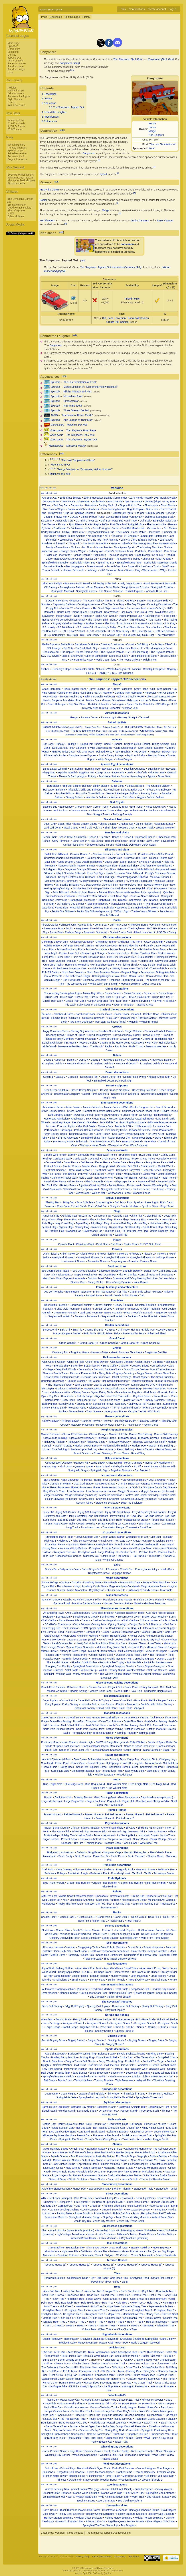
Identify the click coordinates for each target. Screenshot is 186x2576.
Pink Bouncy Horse (116, 1130)
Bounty (141, 600)
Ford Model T (60, 528)
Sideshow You (91, 1555)
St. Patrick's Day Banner (70, 903)
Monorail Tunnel (74, 1717)
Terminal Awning (81, 1732)
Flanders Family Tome (55, 1373)
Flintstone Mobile (156, 524)
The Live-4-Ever (144, 612)
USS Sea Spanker (165, 631)
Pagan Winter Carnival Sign (110, 888)
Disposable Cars (64, 520)
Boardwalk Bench (145, 837)
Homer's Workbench (53, 1639)
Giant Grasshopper (125, 747)
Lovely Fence (114, 1173)
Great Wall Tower (104, 1170)
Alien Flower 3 (88, 1253)
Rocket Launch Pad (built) (124, 1934)
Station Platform (156, 1729)
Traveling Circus (144, 1004)
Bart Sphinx (76, 768)
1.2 (58, 459)
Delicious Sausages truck (159, 516)
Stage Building (132, 1749)
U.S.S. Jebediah (96, 631)
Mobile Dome (57, 1954)
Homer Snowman (81, 1487)
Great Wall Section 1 (55, 1170)
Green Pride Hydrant (78, 1882)
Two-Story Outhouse (81, 1021)
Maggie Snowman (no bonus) (157, 1491)
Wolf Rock (154, 1411)
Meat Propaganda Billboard (132, 877)
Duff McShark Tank (63, 747)
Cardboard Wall (62, 1158)
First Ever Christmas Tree (121, 957)
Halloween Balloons (54, 789)
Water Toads (99, 1145)
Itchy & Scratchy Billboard (70, 873)
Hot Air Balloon (166, 692)
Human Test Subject (166, 1380)
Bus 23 (69, 512)
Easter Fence (102, 1162)
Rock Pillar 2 (117, 1920)
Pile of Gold (156, 1852)
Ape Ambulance (133, 501)
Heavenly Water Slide (108, 1424)
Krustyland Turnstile (65, 1552)
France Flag (121, 1219)
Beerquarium (63, 1616)
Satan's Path (52, 1400)
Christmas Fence (128, 1158)
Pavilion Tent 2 (147, 1552)
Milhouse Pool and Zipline (60, 1126)
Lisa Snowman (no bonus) (101, 1491)
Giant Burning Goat (105, 1797)
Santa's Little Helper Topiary (156, 1704)
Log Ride (137, 1515)
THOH (54, 415)
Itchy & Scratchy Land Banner (149, 1512)
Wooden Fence (141, 1192)
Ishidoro (168, 1291)
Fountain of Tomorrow (126, 1308)
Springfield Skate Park (93, 1137)
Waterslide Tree (149, 1842)
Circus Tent (81, 997)
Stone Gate (164, 776)
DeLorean (46, 520)
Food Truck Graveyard (70, 1631)
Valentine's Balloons (97, 797)
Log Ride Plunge (86, 1519)
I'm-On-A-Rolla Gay (86, 648)
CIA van (170, 512)
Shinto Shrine (129, 1295)
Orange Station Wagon (73, 551)
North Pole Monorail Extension (157, 1725)
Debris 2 (60, 1059)
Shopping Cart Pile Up (57, 1666)
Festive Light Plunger (94, 953)
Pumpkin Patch (166, 1392)
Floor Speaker (135, 1202)
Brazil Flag (85, 1215)
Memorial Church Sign (140, 880)
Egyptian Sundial (67, 772)
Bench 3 (116, 837)
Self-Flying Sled (71, 979)
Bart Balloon (54, 785)
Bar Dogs (48, 744)
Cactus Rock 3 (87, 1916)
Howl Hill (126, 1763)
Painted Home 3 (93, 1814)
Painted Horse (104, 751)
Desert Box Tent (89, 1076)
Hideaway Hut (169, 1438)
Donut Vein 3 (138, 1916)
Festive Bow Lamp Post (69, 949)
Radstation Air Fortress (93, 1839)
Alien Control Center (53, 1361)
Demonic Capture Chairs (108, 1369)
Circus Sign (66, 997)
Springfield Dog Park (151, 1767)
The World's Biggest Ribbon (115, 1673)
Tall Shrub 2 (140, 1555)
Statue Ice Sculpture (107, 1502)
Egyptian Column (112, 768)
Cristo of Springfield (112, 1827)
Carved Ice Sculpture (134, 1479)
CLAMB (74, 516)
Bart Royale (117, 802)
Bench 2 (105, 837)
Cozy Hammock (61, 840)
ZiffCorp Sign (121, 911)
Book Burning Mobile (113, 509)
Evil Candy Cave (150, 945)
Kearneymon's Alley (146, 1569)
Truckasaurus (167, 1903)
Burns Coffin (110, 1365)
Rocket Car (91, 558)
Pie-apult (169, 1000)
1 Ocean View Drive (57, 600)
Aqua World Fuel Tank (88, 1968)
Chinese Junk (68, 924)
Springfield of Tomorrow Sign (140, 1954)
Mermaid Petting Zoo (135, 1852)
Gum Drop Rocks (53, 964)
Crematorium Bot (119, 1896)
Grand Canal (117, 1338)
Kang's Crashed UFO (143, 1384)
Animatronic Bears (53, 1107)
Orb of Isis (141, 772)
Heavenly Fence (152, 1170)
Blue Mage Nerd (74, 1784)
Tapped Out (14, 57)
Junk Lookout (60, 810)
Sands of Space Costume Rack (62, 1746)
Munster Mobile (103, 547)
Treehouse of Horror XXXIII (77, 415)
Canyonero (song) (70, 63)
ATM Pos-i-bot (49, 1896)
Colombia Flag (153, 1215)
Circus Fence (147, 1158)
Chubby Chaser (155, 512)
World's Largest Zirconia (147, 1673)
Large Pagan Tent (74, 1801)
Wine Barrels (141, 1282)
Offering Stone (80, 1392)
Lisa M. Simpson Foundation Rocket (63, 700)
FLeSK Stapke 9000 (96, 524)
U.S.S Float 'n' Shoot (73, 631)
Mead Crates (71, 827)
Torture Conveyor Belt (154, 1407)
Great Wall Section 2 (80, 1170)
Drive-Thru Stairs (133, 1721)
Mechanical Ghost (115, 1388)
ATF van (46, 505)
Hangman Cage (112, 1852)
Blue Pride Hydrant (53, 1882)
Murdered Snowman (110, 1495)
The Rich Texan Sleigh (77, 976)
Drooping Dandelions (159, 604)
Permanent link (16, 156)
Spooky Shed (66, 1403)
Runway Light (108, 717)
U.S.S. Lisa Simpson (121, 672)
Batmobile (90, 505)
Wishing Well (63, 1673)
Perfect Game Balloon (157, 789)
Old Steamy (50, 587)
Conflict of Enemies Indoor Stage (140, 1111)
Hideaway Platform (54, 1441)
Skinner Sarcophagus (133, 776)
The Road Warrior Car (120, 554)
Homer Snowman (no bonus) (109, 1487)
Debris (117, 1055)
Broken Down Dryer (129, 1616)
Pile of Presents (53, 976)
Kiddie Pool (148, 1329)
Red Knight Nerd (139, 1784)
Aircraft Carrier (50, 924)
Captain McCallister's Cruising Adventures (76, 604)
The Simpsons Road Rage (81, 430)
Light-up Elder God (132, 789)
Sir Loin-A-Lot (167, 1278)
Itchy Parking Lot (119, 1515)
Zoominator (129, 1523)
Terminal (144, 717)
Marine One (92, 700)
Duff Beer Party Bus (112, 520)
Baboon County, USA (54, 726)
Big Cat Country (134, 726)
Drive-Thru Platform (110, 1721)
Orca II (113, 615)
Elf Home (143, 1827)
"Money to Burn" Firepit (73, 1651)
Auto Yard (151, 1612)
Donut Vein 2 (121, 1916)
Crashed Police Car (137, 1536)
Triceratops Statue (164, 1873)
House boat (63, 612)
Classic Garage (98, 1434)
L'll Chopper (131, 535)
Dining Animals (160, 744)
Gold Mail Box (168, 1687)
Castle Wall (79, 1158)
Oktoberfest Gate (82, 888)
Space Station (110, 1937)
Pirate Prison (118, 1856)
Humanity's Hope (61, 669)
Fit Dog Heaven (70, 1420)
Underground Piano (115, 1411)
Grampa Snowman (128, 1483)
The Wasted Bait (111, 634)
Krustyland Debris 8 (151, 1063)
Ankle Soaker (72, 1107)
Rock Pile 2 (169, 1916)
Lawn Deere (66, 539)
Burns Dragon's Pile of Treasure (100, 1569)
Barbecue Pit (50, 1329)
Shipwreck (102, 932)
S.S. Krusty (48, 627)
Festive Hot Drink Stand (153, 949)
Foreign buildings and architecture (117, 1287)
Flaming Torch (59, 1017)
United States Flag (102, 1234)
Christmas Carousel (81, 941)
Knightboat (96, 612)
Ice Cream (50, 535)
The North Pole (158, 968)
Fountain (86, 1308)
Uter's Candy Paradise (119, 1282)
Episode (55, 382)
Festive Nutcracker (118, 953)
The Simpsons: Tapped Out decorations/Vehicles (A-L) (110, 267)
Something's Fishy (105, 627)
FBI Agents (70, 1042)
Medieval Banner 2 (91, 880)
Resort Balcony (125, 1449)
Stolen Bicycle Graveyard (151, 1666)
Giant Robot (80, 1951)
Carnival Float (66, 1244)
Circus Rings (166, 993)
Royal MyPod (96, 1590)
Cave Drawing (64, 1869)
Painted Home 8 (105, 1818)
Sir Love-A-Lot (156, 1133)
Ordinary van (95, 551)
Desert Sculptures (117, 1085)
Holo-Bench (96, 840)
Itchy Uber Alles (127, 648)
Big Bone (158, 1361)
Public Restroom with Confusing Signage (131, 1658)
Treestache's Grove (99, 1573)
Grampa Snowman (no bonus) (158, 1483)
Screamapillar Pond (133, 1333)
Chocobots (102, 1896)
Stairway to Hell (137, 1403)
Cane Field (84, 1700)
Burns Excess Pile (69, 1620)
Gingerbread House (90, 960)
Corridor (76, 1582)
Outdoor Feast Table (99, 1278)
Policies (12, 87)
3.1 (55, 468)
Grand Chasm (52, 1635)
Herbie (66, 532)
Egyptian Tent (86, 772)
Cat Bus (64, 1582)
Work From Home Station (154, 1937)
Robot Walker (137, 1742)
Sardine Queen (93, 623)
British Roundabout (104, 1291)
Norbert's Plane (149, 700)
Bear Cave (80, 1759)
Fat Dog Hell (134, 1628)
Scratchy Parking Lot (109, 1523)
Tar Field (137, 1873)
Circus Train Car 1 (116, 997)
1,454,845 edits (16, 126)
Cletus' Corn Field (122, 1700)
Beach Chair (50, 837)
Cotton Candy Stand (112, 1536)
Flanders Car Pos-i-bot (158, 1896)
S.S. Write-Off (85, 627)
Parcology (73, 1954)
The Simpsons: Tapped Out (81, 439)
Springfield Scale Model (86, 1666)
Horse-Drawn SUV (156, 806)
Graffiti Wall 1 (148, 1166)
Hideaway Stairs (96, 1441)
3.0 (51, 468)
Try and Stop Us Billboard (158, 903)
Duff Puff (169, 1624)
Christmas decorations (117, 937)
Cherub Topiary (101, 1700)
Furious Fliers (129, 1114)
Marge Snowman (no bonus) (81, 1495)
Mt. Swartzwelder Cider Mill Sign (99, 884)
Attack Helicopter (51, 688)
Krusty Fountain (142, 1540)
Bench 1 (93, 837)
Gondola (155, 924)
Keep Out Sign (95, 873)
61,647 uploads (16, 123)
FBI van (61, 524)
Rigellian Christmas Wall (92, 1185)
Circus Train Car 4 (53, 1000)
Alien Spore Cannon (121, 1361)
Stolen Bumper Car (119, 1137)
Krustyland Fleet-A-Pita (80, 1544)
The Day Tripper (136, 604)
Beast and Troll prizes (117, 819)
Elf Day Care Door (106, 945)
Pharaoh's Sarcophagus (72, 776)
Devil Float (102, 1244)
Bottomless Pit (92, 1365)
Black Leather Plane (75, 688)
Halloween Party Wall (128, 1170)
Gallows (81, 1852)
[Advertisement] (20, 290)
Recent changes (17, 63)
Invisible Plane (108, 648)
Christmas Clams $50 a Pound (155, 854)
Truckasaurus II (109, 1907)
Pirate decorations (117, 1847)
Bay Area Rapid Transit (77, 583)
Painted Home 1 (52, 1814)
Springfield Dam (129, 1937)
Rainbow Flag (99, 1227)
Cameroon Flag (102, 1215)
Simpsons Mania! (76, 445)
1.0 (51, 459)
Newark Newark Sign (156, 884)
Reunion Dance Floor (81, 1133)
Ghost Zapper (141, 1377)
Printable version (17, 153)
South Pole (87, 1954)
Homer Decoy (137, 1635)
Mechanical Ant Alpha (82, 1899)
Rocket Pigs (169, 751)
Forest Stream (96, 1763)
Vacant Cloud (150, 1424)
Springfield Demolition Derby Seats (136, 844)
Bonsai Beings (50, 1582)
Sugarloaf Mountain (121, 1470)
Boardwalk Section (138, 318)
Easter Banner (128, 861)
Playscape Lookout (127, 810)
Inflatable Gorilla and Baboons (85, 789)
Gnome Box (146, 960)
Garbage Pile (93, 1631)
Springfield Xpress (86, 591)
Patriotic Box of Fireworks (88, 1130)
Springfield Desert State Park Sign (113, 1080)
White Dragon (105, 759)
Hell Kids (152, 1042)
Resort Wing (138, 1453)
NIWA (11, 213)
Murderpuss (48, 1903)
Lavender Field (88, 1704)
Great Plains (147, 730)
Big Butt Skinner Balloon (77, 785)
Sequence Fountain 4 (113, 1316)
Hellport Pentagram (142, 1380)
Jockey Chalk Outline (127, 1639)
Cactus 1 (48, 1076)
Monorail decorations (117, 1713)
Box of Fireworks (165, 1107)
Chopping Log (167, 1759)
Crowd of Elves (151, 1035)
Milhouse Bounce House (162, 1122)
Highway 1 (50, 1540)
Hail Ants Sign (107, 869)
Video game (56, 430)
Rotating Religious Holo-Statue (109, 976)
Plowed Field (50, 1767)
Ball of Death (166, 1612)
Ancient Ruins (142, 1361)
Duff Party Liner (118, 924)
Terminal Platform (126, 1732)
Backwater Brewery (110, 1270)
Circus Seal (51, 997)
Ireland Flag (168, 1219)
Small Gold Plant (107, 1708)
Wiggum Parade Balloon (150, 797)
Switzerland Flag (93, 1230)
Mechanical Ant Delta (134, 1899)
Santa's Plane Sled (157, 976)
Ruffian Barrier (116, 1185)
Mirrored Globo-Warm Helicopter (120, 700)
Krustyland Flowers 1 (64, 1257)
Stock (64, 1021)
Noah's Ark (100, 615)
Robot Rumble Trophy (111, 1662)
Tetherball (81, 1141)
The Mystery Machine (149, 547)
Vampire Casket (137, 1411)
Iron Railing (69, 1173)
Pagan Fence (168, 1177)
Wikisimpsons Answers (20, 177)
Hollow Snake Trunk (89, 1835)
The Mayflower (136, 928)
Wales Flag (121, 1234)
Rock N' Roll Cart (97, 1206)
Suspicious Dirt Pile (156, 1352)
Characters (14, 48)
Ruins (174, 1396)
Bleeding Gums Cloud (85, 1616)
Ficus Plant (140, 1700)
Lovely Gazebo (165, 1329)
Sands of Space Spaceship (107, 1749)
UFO (65, 659)
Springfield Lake (60, 1770)
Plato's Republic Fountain (138, 1312)
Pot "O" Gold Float (150, 1244)
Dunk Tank (122, 1000)
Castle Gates (104, 1014)
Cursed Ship (85, 924)
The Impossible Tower (60, 1384)
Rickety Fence (68, 1185)
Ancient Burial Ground (56, 1827)
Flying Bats (105, 1373)
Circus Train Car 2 (139, 997)
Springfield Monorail (62, 591)
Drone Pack (134, 1947)
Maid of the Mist (164, 612)
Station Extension (135, 1729)
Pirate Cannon (82, 1856)
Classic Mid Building (140, 1434)
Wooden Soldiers (130, 983)
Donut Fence (71, 1162)
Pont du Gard (112, 1295)
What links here (16, 144)
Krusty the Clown (49, 189)
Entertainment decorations (117, 1102)
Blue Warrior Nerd (117, 1784)
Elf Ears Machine (128, 945)
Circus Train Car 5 (76, 1000)
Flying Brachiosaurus (100, 747)
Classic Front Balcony (74, 1434)
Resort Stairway (103, 1453)
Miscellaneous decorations (117, 1608)
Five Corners (48, 1631)
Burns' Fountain (103, 1304)
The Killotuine (64, 1586)
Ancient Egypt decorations (117, 764)
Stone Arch (154, 1403)
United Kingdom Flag (162, 1230)
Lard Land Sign (106, 877)
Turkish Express (134, 591)
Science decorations (117, 1925)
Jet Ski (69, 928)
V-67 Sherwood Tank (111, 570)
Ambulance (98, 501)
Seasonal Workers (156, 1046)
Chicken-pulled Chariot (137, 744)
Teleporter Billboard (97, 903)
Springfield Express (162, 587)
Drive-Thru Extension (85, 1721)
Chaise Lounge (107, 823)
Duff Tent (120, 1202)
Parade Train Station (162, 1519)
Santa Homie (136, 976)
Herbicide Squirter (125, 1930)
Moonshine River (73, 396)
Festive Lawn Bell (69, 953)
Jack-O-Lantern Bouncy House (111, 1384)
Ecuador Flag (86, 1219)
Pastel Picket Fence (55, 1181)
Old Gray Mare (85, 751)
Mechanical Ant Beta (108, 1899)
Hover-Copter (50, 696)
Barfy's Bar (51, 1569)
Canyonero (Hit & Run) (161, 59)
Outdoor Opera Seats (101, 1654)
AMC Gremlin (114, 501)
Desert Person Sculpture (125, 1093)
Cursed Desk (158, 1365)
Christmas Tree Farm (130, 941)
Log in (172, 9)
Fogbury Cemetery (124, 1373)
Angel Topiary (50, 1700)
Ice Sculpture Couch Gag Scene (157, 1487)
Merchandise (56, 445)
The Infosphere (16, 210)
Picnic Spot (65, 1466)
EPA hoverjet (54, 648)
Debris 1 (48, 1059)
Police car (51, 554)
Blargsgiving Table (88, 1947)
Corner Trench (101, 806)
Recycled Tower (167, 1017)
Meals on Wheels (120, 543)
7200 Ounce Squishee (83, 1270)
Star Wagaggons (74, 566)
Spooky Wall (92, 1189)
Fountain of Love (102, 1308)
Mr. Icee (75, 547)
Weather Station (136, 1670)
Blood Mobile (168, 505)
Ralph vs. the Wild (77, 424)
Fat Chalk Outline (114, 1628)
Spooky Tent (84, 1403)
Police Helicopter (56, 704)
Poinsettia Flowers (98, 1261)
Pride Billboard (60, 892)
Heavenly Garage (148, 1420)
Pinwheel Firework (139, 1130)
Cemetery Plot (60, 1352)
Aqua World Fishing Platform (58, 1968)
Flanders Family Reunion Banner (76, 865)
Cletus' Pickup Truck (92, 516)
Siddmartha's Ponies (54, 755)
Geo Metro (169, 528)
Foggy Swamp (145, 1373)
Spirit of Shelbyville (72, 655)
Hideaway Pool (76, 1441)
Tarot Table (166, 1590)
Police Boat (56, 932)
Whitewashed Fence (119, 1192)
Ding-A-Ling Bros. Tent (101, 1000)
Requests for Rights (19, 96)
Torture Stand (76, 1411)
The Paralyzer (157, 1654)
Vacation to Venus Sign (55, 907)
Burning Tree (92, 768)
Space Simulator (90, 1937)
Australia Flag (69, 1215)
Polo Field (136, 1691)
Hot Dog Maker (107, 1274)
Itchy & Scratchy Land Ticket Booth (88, 1515)
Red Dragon (140, 751)
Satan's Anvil (103, 1466)
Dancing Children (52, 1042)
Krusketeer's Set (80, 1118)
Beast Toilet (64, 823)
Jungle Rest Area (93, 727)
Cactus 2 (60, 1076)
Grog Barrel (94, 1852)
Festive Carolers (88, 1042)
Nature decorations (117, 1754)
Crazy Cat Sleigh (153, 941)
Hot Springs (112, 1763)
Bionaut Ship (61, 1365)
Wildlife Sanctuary (104, 1774)
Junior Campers (140, 220)
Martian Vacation (158, 1951)
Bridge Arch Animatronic (60, 1852)
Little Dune (118, 772)
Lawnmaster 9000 (83, 669)
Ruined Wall (134, 1185)
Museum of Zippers (156, 1651)
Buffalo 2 (73, 744)
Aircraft (117, 684)
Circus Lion (149, 993)
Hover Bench (136, 840)
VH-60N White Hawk (81, 659)
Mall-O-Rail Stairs (96, 1725)
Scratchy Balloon (149, 793)
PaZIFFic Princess (157, 928)
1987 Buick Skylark (164, 497)
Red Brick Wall (49, 1185)
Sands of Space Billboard (144, 896)
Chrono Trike (63, 1930)
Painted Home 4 (114, 1814)
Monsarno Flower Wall (64, 1177)
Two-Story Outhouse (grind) (110, 1021)
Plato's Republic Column (99, 1181)
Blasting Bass (53, 1202)
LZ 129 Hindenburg (137, 652)
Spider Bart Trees (132, 1400)
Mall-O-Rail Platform (72, 1725)
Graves (117, 1347)
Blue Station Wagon (54, 509)
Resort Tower (121, 1453)
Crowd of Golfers (108, 1038)
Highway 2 (64, 1540)
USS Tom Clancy (89, 634)
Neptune (87, 615)
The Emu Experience (83, 730)
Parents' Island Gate (55, 1523)
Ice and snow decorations (117, 1475)
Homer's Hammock (116, 840)
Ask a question (16, 60)
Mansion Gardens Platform (149, 1599)
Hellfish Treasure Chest (114, 1635)
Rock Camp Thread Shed (71, 1206)
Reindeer (154, 751)
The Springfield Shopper (21, 180)
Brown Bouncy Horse (53, 1111)
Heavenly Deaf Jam (125, 1420)
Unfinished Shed (156, 1333)
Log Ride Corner (153, 1515)
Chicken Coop (151, 1014)
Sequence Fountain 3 (87, 1316)
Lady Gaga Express (131, 583)
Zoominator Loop (90, 1527)
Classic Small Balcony (81, 1438)
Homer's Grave (99, 1352)
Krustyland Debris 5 (78, 1063)
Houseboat (108, 1835)
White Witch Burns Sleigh (104, 983)
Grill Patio (123, 1329)
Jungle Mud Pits (75, 727)
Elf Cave (130, 1827)
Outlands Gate (78, 810)
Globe (106, 1631)
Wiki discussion (16, 105)
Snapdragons (118, 1261)
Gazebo (110, 1329)
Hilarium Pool (127, 734)
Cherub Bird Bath (94, 1329)
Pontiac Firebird (81, 554)
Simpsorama (71, 401)
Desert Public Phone (135, 1076)
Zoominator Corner (149, 1523)
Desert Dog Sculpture (144, 1090)
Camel (107, 744)
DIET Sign (50, 861)
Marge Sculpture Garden (67, 1333)
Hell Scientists (167, 1042)
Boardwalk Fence (107, 1154)
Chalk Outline (130, 1620)
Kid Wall (157, 1000)
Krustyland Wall (87, 1552)
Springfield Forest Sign (83, 899)
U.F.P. (174, 704)
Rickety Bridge (85, 1396)
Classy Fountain (124, 1304)
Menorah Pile (136, 1647)
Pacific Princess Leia (130, 615)
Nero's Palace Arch (131, 884)
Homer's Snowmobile (77, 964)
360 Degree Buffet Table (55, 1270)
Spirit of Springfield (96, 655)
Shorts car (148, 558)
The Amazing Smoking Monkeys (62, 993)
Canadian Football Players (160, 1031)
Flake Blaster (145, 957)
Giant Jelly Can (63, 1951)
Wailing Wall (131, 1842)
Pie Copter (68, 652)
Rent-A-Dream (118, 619)
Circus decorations (117, 988)
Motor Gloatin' (64, 615)
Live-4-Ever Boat (99, 928)
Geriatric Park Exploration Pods (61, 1377)
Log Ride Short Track (110, 1519)
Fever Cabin (63, 957)
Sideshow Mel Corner (68, 1555)
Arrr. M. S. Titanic (114, 600)
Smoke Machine (130, 1206)
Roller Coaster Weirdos (82, 1523)
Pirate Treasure (136, 1856)
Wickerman (117, 1804)
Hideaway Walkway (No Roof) (148, 1441)
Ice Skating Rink (126, 1835)
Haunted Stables (76, 1380)
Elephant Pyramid (140, 1000)
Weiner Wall (98, 1192)
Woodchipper (124, 1774)
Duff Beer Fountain (161, 1536)
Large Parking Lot (108, 1552)
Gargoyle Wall (107, 1166)
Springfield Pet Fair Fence (115, 1189)
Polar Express (95, 587)
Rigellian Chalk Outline (84, 1662)
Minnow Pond (153, 1763)
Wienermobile (150, 570)
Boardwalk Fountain (81, 1304)
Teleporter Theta (168, 1954)
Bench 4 (128, 837)
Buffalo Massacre (98, 1759)
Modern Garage (63, 1445)
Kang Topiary (52, 1704)
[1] (99, 160)
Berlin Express (50, 644)
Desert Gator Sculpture (67, 1093)
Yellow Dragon (124, 759)
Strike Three (108, 1555)
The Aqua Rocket (92, 600)
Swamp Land (58, 1407)
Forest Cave (78, 1763)
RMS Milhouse (137, 619)
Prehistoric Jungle (78, 1873)
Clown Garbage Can (86, 1536)
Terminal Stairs (147, 1732)
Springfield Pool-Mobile (55, 562)
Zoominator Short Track (139, 1527)
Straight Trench (101, 814)
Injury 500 (48, 1512)
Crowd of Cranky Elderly (127, 1035)
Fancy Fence (135, 1162)
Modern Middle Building (116, 1445)
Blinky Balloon (101, 785)
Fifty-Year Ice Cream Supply (159, 1628)
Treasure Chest (126, 827)
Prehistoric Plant (99, 1873)
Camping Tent (149, 1759)
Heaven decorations (117, 1416)
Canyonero (89, 153)
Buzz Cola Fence (149, 1154)
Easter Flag (70, 1219)
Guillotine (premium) (93, 1017)
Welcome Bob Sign (103, 907)
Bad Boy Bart (60, 505)
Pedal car (140, 551)
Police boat (168, 615)
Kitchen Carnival (128, 1274)
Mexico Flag (140, 1223)
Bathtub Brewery (132, 1270)
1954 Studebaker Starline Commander (105, 497)
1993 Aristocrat (50, 501)
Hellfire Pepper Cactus (162, 1700)
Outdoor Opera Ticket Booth (131, 1654)
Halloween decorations (117, 1357)
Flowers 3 (162, 1253)
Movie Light (86, 1742)
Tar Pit (147, 1873)
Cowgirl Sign (115, 857)
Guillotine (74, 1017)
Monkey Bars (105, 1126)
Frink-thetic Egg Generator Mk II (127, 1831)
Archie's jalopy (153, 501)
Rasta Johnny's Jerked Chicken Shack (63, 619)
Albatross (75, 600)
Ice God (132, 1487)
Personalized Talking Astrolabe (158, 972)
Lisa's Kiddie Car (108, 1122)
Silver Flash (112, 587)
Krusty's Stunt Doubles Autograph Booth (131, 1118)
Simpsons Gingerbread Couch (126, 979)
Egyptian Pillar (156, 768)
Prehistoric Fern (166, 1869)
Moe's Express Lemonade (70, 1278)
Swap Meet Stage (142, 1137)
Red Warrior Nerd (117, 1787)
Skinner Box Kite (115, 1590)
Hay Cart (112, 1017)
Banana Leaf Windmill (55, 768)
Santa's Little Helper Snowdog (142, 1495)
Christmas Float (85, 1244)
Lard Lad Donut (52, 827)
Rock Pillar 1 (100, 1920)
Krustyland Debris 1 (113, 1059)
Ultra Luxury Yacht (144, 932)
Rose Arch (132, 1704)
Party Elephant (123, 751)
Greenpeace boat (136, 608)
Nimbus (136, 669)
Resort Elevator (145, 1449)
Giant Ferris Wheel (140, 1291)
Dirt (104, 318)
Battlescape (66, 806)
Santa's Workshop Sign (156, 1185)
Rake (117, 1333)
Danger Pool (136, 1624)
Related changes (17, 147)
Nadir (77, 615)
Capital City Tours (123, 512)
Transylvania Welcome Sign (126, 903)
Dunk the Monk (63, 1797)
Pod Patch (150, 1392)
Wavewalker (115, 1145)
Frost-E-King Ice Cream (105, 528)
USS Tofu (72, 634)
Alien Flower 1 (51, 1253)
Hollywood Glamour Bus (100, 532)
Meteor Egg (134, 1388)
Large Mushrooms (51, 1801)
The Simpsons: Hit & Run (127, 59)
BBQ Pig (77, 1329)
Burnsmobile (55, 512)
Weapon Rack (146, 827)
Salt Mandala (133, 1662)
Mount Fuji (150, 1462)
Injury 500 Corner (66, 1512)
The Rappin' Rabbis (101, 1046)
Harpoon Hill (81, 1462)
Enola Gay (157, 644)
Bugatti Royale (135, 509)
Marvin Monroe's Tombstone (126, 1352)
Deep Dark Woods (65, 1369)
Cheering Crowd (55, 1035)
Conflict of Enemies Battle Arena (101, 1111)
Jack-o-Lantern (83, 1384)
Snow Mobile (86, 1498)
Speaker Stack (149, 1206)
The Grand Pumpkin (162, 1377)
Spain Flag (171, 1227)
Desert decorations (117, 1072)
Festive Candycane (96, 949)
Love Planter (107, 1704)
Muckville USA (123, 1126)
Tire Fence (158, 1189)
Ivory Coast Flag (64, 1223)
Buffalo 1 (61, 744)
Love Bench (168, 840)
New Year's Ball (139, 968)
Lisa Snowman (75, 1491)
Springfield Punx (17, 204)
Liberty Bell (81, 1643)
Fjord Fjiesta (75, 524)
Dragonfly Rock (125, 1869)
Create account (156, 9)
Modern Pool (139, 1445)
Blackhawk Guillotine (86, 644)
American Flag (51, 1215)
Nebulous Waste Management (113, 669)
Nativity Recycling (99, 968)
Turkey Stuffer (96, 1282)
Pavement (120, 318)
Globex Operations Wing (126, 1631)
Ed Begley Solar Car (164, 520)
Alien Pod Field (75, 1361)
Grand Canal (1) (68, 1342)
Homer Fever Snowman (55, 1487)
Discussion (56, 16)
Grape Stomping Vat (85, 1274)
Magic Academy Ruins (153, 1586)
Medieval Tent (127, 1017)
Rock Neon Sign (119, 896)
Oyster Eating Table (102, 1392)
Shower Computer (135, 1133)
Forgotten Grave (79, 1352)
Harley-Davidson (50, 532)
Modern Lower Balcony (88, 1445)
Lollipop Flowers (165, 1257)
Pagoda (79, 1295)
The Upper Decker (142, 631)
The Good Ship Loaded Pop (108, 608)
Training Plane (93, 1842)
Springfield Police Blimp (144, 655)
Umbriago (92, 570)
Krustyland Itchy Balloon (73, 1548)
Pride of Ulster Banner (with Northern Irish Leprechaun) (130, 892)
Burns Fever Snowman (107, 1479)
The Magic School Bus (95, 543)
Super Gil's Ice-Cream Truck (144, 566)
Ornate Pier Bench (73, 844)
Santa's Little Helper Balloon (122, 793)
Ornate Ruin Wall (148, 1177)
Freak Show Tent (164, 1373)
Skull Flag (110, 827)
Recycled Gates (147, 1017)
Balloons (117, 781)
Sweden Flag (73, 1230)
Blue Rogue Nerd (95, 1784)
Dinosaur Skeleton (103, 1869)
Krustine (117, 535)
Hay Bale (112, 731)
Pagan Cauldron (95, 1801)
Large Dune (103, 772)
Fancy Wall (167, 1162)
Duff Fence (86, 1162)
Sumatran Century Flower (142, 1261)
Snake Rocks (140, 1839)
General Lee (154, 528)
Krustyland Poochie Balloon (104, 1548)
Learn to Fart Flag (121, 1223)
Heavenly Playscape (82, 1424)
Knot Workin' (111, 612)
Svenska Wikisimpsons (21, 174)
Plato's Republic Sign (140, 888)
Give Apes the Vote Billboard (156, 865)
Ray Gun (54, 1396)
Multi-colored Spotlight (130, 1651)
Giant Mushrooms (128, 1797)
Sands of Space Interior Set (139, 1746)
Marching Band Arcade (133, 1122)
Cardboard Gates (63, 1014)
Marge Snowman (53, 1495)
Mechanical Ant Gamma (161, 1899)
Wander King (133, 570)
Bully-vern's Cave (69, 1569)
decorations (117, 679)
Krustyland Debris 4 (53, 1063)
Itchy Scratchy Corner (85, 1540)
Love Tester (154, 1643)
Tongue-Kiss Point (112, 1770)
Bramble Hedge (128, 1154)
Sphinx (151, 776)
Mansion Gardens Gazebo (57, 1599)
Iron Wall (83, 1173)
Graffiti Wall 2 (165, 1166)
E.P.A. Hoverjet (103, 692)
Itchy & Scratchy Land (117, 1507)
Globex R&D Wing (152, 1631)
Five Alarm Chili (60, 1831)
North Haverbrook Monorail (159, 583)
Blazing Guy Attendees (84, 1031)
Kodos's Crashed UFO (69, 1388)
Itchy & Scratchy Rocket (130, 696)
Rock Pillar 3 (133, 1920)
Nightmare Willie (60, 1392)
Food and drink (117, 1266)
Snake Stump (158, 1839)
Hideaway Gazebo (148, 1438)
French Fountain (150, 1308)
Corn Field (47, 1763)
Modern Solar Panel (101, 1691)
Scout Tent (82, 1767)
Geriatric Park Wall (127, 1166)
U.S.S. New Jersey (118, 631)
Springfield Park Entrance (143, 899)
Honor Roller (138, 532)
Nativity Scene (120, 968)
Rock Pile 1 (154, 1916)
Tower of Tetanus (123, 1004)
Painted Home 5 (135, 1814)
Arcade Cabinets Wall (116, 1107)
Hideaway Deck (127, 1438)
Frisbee (45, 669)
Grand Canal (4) (130, 1342)
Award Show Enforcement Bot (76, 1896)
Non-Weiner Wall (103, 1177)
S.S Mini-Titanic (66, 627)
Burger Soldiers (134, 1031)
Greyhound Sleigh (165, 960)
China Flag (136, 1215)
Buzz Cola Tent (85, 1202)
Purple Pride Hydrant (131, 1882)
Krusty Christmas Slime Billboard (124, 873)
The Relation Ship (98, 619)
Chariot (118, 744)
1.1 (55, 459)
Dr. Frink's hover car (87, 520)
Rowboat (89, 932)
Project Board (98, 1658)
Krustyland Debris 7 (127, 1063)
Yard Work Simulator (135, 1145)
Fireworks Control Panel (86, 1114)
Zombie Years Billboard (144, 911)
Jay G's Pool (105, 1639)
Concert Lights (104, 1202)
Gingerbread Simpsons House (120, 960)
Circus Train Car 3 (162, 997)
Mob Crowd (49, 1046)
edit (62, 130)
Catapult (136, 1014)
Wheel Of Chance (113, 1559)
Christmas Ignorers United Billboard (64, 857)
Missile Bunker (49, 1651)
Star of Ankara (154, 627)
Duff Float (116, 1244)
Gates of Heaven (90, 1420)
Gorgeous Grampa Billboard (80, 869)
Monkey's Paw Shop (154, 1388)
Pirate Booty (65, 1856)
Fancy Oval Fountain (67, 1308)
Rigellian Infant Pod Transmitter (113, 1396)
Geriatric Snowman (60, 1483)
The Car (139, 512)
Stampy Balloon (74, 797)
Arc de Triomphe (53, 1291)
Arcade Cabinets (92, 1107)
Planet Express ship (87, 652)
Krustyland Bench (163, 1540)
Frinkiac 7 (107, 1930)
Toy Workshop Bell (76, 983)
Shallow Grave (155, 1856)
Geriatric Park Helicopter (128, 692)
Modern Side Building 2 (56, 1449)
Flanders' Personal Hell (83, 1373)
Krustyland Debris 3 (162, 1059)
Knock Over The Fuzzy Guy (115, 1540)
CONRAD (50, 1624)
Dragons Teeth (120, 806)
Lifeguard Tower (137, 1643)
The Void (85, 1145)
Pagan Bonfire (51, 1839)
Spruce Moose (168, 655)
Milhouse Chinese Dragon (161, 1647)
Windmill (133, 1021)
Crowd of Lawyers (130, 1038)
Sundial (58, 1670)
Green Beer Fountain (65, 1312)
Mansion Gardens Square (86, 1603)
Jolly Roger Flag (100, 1223)
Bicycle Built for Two (131, 505)
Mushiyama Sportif (124, 547)
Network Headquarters (74, 1654)
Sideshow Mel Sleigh (94, 979)
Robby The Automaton (70, 1903)
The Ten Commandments (125, 1407)
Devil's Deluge (170, 1111)
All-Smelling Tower (53, 1612)
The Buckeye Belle (157, 600)
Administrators (16, 93)
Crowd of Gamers (86, 1038)
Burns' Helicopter (122, 688)
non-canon (127, 244)
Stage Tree (169, 1749)
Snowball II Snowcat (107, 1498)
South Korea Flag (153, 1227)
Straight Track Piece (151, 1717)
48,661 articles (16, 120)
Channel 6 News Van (55, 516)
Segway (171, 669)
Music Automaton (77, 1590)
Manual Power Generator (80, 1647)
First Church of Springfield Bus (127, 524)
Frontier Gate (89, 1166)
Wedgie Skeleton (165, 827)
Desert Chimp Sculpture (84, 1090)
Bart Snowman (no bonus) (77, 1479)
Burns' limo (152, 509)
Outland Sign (49, 1466)
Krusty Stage (99, 1118)
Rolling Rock (67, 1767)
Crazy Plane (141, 688)
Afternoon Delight (52, 583)
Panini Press (100, 1934)
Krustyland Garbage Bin (145, 1544)
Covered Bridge (140, 1365)
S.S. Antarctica (141, 623)
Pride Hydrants (117, 1878)
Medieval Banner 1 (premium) (61, 880)
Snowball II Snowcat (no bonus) (139, 1498)
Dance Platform (144, 823)
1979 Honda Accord (140, 497)
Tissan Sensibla (51, 570)
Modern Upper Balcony (84, 1449)
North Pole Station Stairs (90, 1729)
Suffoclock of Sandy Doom (143, 1590)
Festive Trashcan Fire (143, 953)
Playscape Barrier (125, 1181)
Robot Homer (161, 1396)
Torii (142, 1295)
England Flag (104, 1219)
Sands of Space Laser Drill (74, 1749)
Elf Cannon (87, 945)
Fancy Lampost (149, 1687)
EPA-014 (170, 644)
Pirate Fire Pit (101, 1856)
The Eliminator (70, 1628)
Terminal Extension (103, 1732)
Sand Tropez (103, 1133)
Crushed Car (126, 823)
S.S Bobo (157, 623)
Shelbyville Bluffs (122, 1466)
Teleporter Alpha (77, 1407)
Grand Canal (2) (89, 1342)
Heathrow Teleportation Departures (109, 1951)
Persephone (155, 551)
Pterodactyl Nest (120, 1873)
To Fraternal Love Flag (135, 1230)
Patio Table (89, 1333)
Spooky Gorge (98, 1767)
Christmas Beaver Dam (55, 941)
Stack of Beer (78, 1282)
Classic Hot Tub (118, 1434)
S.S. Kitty (170, 623)
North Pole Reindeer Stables (103, 972)
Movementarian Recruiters (73, 1046)
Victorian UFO (130, 708)
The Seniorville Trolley (127, 558)
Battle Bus (67, 644)
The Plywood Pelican (112, 652)
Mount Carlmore (133, 1462)
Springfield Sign (99, 1470)
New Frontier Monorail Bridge (102, 1717)
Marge (152, 131)
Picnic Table (105, 1333)
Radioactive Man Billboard (92, 896)
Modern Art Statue (57, 1691)
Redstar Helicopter (98, 704)
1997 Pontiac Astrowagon (75, 501)
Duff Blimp (142, 644)
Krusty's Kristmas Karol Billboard (76, 877)
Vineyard (139, 1708)
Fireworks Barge (139, 924)
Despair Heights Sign (161, 857)
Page (44, 16)
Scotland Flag (133, 1227)
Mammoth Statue (145, 1869)
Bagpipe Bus (50, 806)
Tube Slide (150, 1141)
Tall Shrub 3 (155, 1555)
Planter (120, 1704)
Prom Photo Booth (162, 1130)
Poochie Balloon (64, 793)
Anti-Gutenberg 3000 (78, 1612)
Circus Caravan (132, 993)
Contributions (137, 9)
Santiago (78, 623)
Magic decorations (117, 1577)
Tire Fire (78, 1842)
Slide (52, 1137)
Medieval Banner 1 (160, 877)
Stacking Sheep (156, 755)
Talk (123, 9)
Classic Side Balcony (166, 1434)
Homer (152, 127)
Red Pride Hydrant (155, 1882)
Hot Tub (135, 1329)
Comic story (57, 424)
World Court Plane (105, 659)
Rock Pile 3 (84, 1920)
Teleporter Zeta (92, 1958)
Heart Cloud (69, 1635)
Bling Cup (68, 1202)
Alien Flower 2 (70, 1253)
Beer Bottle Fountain (56, 1304)
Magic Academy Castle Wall (139, 1173)
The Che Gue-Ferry (113, 604)
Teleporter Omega (99, 1407)
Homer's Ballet (162, 1114)
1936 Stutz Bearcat (70, 497)
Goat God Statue (83, 1483)
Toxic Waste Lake (135, 1770)
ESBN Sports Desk (91, 1628)
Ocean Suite (121, 1691)
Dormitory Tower (92, 1582)
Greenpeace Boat (53, 928)
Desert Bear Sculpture (56, 1090)
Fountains (117, 1300)
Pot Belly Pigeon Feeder (74, 1658)
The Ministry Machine (144, 543)
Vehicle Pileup (89, 1670)
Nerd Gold (86, 827)
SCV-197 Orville (50, 655)
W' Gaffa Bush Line (156, 591)
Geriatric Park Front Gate (95, 1377)
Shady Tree (81, 734)
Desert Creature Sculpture (115, 1090)
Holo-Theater (138, 1951)
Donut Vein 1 (105, 1916)
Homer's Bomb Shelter (160, 1635)
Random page (16, 66)
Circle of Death (169, 1620)
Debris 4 (83, 1059)
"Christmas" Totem (105, 941)
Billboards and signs (117, 849)
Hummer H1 (169, 532)
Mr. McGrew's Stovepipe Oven (70, 968)
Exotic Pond (131, 1687)
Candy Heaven (50, 1420)
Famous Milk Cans (129, 1582)
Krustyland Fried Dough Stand (113, 1544)
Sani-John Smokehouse (157, 1662)
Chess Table (74, 1111)
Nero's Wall (85, 1177)
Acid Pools (48, 1869)
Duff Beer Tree (70, 945)
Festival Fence (52, 1166)
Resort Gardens (83, 1453)
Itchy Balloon (111, 789)
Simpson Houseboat (119, 1839)
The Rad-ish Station (58, 1662)
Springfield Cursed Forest (123, 1767)
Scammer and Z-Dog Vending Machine (135, 1278)
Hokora (157, 1291)
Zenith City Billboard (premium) (94, 911)
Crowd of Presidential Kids (157, 1038)
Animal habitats (117, 722)
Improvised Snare (148, 1835)
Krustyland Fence (55, 1544)
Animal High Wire (92, 993)
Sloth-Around (163, 558)
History (86, 16)
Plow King (64, 554)
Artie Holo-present (102, 1612)
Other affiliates (16, 216)
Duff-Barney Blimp (68, 692)
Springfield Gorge (78, 1470)
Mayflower (48, 615)
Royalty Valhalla (62, 623)
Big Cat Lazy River (153, 727)
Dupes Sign (111, 861)
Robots (117, 1891)
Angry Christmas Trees (55, 1031)
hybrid (103, 173)
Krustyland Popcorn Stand (137, 1548)
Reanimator (67, 1396)
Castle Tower (121, 1014)
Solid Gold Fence (72, 1189)
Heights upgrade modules (117, 1429)
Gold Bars (170, 1631)
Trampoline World (132, 1141)
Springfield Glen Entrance (112, 899)
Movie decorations (117, 1737)
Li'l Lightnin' (74, 543)
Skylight (114, 1206)
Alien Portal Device (97, 1361)
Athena (130, 600)
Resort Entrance (165, 1449)
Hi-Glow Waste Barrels (151, 1930)
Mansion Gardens (117, 1595)
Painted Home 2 (73, 1814)
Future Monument (153, 1947)
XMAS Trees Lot (151, 983)
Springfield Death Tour (129, 562)
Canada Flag (120, 1215)
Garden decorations (117, 1325)
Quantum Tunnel (83, 1466)
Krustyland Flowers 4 (142, 1257)
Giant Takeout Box (61, 1274)
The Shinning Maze (109, 1400)
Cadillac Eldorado (85, 512)
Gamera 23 (66, 608)
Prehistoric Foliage (55, 1873)
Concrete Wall (53, 1162)
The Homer (122, 532)
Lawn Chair (152, 840)
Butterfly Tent (117, 1759)
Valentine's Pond (156, 1770)
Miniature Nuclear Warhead (75, 1934)
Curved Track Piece (52, 1717)
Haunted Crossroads (52, 1380)
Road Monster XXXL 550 (149, 554)
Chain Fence (109, 1158)
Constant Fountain (145, 1304)
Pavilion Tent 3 (166, 1552)
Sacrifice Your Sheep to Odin (152, 1801)
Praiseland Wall (146, 1181)
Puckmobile (99, 554)
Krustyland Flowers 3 (116, 1257)
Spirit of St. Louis (118, 655)
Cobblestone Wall (167, 1158)
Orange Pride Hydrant (104, 1882)
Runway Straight (127, 717)
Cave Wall (93, 1158)
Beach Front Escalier (53, 1687)
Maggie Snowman (128, 1491)
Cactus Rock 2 (68, 1916)
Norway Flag (82, 1227)
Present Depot (69, 1839)
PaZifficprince (152, 615)
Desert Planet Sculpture (154, 1093)
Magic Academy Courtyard (124, 1586)
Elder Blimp (117, 785)
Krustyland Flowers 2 (90, 1257)
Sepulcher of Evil (86, 1400)
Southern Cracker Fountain (143, 1316)
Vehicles (117, 488)
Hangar (74, 717)
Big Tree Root (112, 734)
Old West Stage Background (112, 1742)
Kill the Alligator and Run (77, 391)
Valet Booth (71, 1670)
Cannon (86, 1620)
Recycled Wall (166, 1181)
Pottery (92, 776)
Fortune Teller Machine (156, 1582)
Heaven (107, 1420)
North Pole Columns (73, 972)
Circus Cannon (113, 993)
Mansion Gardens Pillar (87, 1599)
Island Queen (79, 612)
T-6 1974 (91, 672)
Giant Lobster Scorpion (151, 747)
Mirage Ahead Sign (159, 1076)
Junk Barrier (97, 1173)
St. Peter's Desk (132, 1424)
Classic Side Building (55, 1438)
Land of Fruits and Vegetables (156, 1274)
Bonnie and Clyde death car (83, 509)
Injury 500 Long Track (90, 1512)
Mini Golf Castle (87, 1126)
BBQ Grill (65, 1329)
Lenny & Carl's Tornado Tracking (139, 539)
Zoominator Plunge (113, 1527)
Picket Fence (75, 1181)
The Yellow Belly (165, 634)
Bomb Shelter (107, 1616)
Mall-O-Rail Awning (156, 1721)
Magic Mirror (56, 1647)
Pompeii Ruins (94, 1295)
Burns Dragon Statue (85, 823)
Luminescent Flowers (74, 1261)
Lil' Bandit (59, 543)
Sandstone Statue (108, 776)
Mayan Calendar (93, 1388)
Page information (17, 159)
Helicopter (150, 692)
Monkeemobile (167, 543)
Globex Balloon (135, 785)
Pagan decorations (117, 1792)
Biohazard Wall (86, 1154)
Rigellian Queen (142, 1396)
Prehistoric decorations (117, 1864)
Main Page (14, 43)
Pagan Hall (113, 1801)
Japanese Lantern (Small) (81, 1639)
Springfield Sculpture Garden (118, 1666)
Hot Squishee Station (103, 964)
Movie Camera (69, 1742)
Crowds (117, 1026)
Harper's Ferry (156, 608)
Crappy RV (136, 516)
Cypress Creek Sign (135, 857)
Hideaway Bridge (106, 1438)
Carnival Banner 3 (126, 854)
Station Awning (114, 1729)
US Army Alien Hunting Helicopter (101, 708)
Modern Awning (78, 1691)
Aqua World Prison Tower (154, 1968)
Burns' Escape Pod (99, 688)
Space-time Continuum (109, 1954)
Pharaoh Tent (156, 772)
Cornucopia (64, 1624)
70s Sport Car (49, 497)
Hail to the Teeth (73, 405)
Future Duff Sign (128, 865)
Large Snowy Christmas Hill (106, 1462)
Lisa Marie (127, 612)
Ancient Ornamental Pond (56, 1759)
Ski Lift (137, 1466)
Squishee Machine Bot (145, 1903)
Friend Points (132, 298)
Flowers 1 (135, 1253)
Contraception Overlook (58, 1462)
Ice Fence (55, 1173)
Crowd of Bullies (76, 1035)
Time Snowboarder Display (104, 1141)
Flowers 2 (149, 1253)
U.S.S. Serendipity (54, 634)
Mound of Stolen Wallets (102, 1651)
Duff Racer (131, 520)
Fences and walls (117, 1150)
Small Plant (125, 1708)
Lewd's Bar (166, 1569)
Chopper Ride (83, 806)
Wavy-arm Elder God (122, 797)
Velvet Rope (83, 1192)
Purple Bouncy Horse (55, 1133)
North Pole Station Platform (58, 1729)
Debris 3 (72, 1059)
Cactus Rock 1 (49, 1916)
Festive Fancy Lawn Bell (123, 949)
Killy (65, 1899)
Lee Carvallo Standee (84, 1122)
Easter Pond (62, 1763)
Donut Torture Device (136, 1369)
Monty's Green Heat (57, 547)
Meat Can (48, 1278)
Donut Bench (79, 840)
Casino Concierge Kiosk (106, 1620)
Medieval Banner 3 (114, 880)
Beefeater (48, 1616)
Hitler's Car (78, 532)
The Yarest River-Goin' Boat (138, 634)
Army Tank (169, 501)
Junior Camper (165, 220)
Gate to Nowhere (157, 1831)
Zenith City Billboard (63, 911)
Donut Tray (150, 1270)
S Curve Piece (129, 1717)
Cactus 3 (73, 1076)
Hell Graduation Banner (115, 1380)
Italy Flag (47, 1223)
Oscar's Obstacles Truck (119, 551)
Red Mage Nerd (160, 1784)
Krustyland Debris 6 (102, 1063)
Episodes (13, 46)
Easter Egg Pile (51, 1628)
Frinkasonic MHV (80, 528)
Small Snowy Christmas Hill (159, 1466)
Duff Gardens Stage (59, 1114)
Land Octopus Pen (62, 1643)
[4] (65, 223)
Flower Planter (106, 1253)
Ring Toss (48, 1555)
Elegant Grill (115, 1687)
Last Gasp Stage (60, 1122)
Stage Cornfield (152, 1749)
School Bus (106, 558)
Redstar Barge (73, 932)
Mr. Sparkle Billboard (67, 884)
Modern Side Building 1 (162, 1445)
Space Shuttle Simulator (140, 704)
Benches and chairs (117, 832)
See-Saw (117, 1133)
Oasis (130, 772)
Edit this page (72, 16)
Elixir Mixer (156, 1827)
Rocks (117, 1912)
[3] (117, 203)
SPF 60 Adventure (68, 1137)
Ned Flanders (156, 134)
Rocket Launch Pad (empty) (157, 1934)
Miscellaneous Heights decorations (117, 1682)
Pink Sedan (170, 551)
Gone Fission (82, 608)
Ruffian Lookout (149, 810)
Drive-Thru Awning (60, 1721)
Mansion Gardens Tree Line (149, 1603)
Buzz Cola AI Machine (113, 1947)
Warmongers (97, 734)
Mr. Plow (87, 547)
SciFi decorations (117, 1942)
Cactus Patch (67, 1700)
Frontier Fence (71, 1166)
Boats (117, 920)
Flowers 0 (122, 1253)
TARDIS (102, 672)
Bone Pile (76, 1365)
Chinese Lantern (149, 1620)
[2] (118, 173)
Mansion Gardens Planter (117, 1599)
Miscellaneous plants (117, 1695)
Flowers (117, 1249)
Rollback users (16, 90)
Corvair (130, 644)
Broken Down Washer (154, 1616)
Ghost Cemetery (121, 1377)
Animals (117, 739)
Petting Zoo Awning (128, 731)
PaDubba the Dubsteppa (58, 1130)
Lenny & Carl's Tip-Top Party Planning (97, 539)
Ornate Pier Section (117, 321)
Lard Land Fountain (91, 1312)
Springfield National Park (86, 1770)
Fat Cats (68, 648)
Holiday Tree (68, 1835)
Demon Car (85, 1369)
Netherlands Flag (159, 1223)
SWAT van (168, 566)
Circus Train (97, 997)
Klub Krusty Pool (150, 1639)
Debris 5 (95, 1059)
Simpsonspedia (16, 183)
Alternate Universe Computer (59, 1947)
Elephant (81, 747)
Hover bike (154, 532)
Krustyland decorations (117, 1532)
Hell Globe (94, 1380)
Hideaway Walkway (119, 1441)
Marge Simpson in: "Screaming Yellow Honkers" (91, 386)
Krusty (152, 123)
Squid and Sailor (135, 755)
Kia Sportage (95, 535)
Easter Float (131, 1244)
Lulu (140, 648)
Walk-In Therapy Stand (112, 1670)
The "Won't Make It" (129, 659)
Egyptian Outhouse (134, 768)
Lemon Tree (167, 1835)
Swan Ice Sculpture (132, 1502)
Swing (158, 1137)
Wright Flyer (150, 659)
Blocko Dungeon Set (141, 1107)
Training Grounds (122, 814)
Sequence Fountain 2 (60, 1316)
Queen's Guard (165, 1658)
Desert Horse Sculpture (95, 1093)
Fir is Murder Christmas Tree (89, 957)
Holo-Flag (153, 1219)
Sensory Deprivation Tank (64, 1937)
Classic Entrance (50, 1434)
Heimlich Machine (88, 1635)
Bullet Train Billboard (56, 854)
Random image (16, 69)
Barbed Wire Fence (55, 1154)
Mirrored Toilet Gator (63, 751)
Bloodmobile (151, 505)
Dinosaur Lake (82, 1869)
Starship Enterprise (154, 669)
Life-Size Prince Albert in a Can (108, 1643)
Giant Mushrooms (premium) (157, 1797)
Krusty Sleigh (147, 964)
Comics (12, 54)
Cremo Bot (138, 1896)
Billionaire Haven (76, 1687)
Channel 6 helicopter (112, 644)
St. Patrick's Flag (54, 1230)
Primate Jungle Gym (112, 727)
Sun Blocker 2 (143, 1470)
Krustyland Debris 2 (138, 1059)
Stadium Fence (141, 1189)
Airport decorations (117, 712)
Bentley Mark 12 (108, 505)
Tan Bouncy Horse (63, 1141)
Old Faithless (170, 1763)
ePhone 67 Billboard (150, 861)
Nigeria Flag (65, 1227)
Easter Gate (119, 1162)
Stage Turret (167, 1206)
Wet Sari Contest (157, 1670)
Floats (117, 1239)
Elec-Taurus (48, 524)
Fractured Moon (50, 1742)
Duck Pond (101, 731)
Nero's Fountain (113, 1312)
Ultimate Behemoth (73, 570)
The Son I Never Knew (131, 627)
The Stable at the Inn (157, 979)
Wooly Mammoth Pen (85, 1673)
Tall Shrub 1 (124, 1555)
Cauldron (124, 1365)
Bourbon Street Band (111, 1031)
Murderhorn (165, 1462)
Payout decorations (117, 1823)
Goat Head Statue (105, 1483)
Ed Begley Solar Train (105, 583)
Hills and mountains (117, 1458)
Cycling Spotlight (117, 1624)
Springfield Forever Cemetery (109, 1403)
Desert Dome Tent (110, 1076)
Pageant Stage (129, 972)
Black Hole (47, 1930)
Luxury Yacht (118, 928)
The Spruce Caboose (111, 591)
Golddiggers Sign (52, 869)
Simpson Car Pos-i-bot (98, 1903)
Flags (117, 1211)
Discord (12, 102)
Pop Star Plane (77, 704)
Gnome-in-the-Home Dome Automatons (122, 1042)
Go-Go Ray (145, 1114)
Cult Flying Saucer (160, 688)
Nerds (117, 1779)
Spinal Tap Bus (105, 562)
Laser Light (151, 1202)
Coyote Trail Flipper (117, 516)
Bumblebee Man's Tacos (59, 1536)
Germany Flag (138, 1219)
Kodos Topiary (70, 1704)
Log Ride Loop (66, 1519)
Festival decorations (117, 1197)
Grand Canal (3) (109, 1342)
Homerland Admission (56, 1118)
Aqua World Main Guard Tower (120, 1968)
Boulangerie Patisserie (78, 1291)
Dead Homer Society (19, 207)
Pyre (44, 1396)
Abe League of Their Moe (78, 419)
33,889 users (15, 129)
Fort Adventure (110, 1114)
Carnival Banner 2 (103, 854)
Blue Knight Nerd (52, 1784)
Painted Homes (117, 1809)
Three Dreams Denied (76, 410)
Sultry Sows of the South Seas (94, 1004)
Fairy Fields (110, 1582)
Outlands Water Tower (101, 810)
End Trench (136, 806)
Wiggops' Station (121, 1573)
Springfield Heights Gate (158, 1691)
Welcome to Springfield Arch (133, 907)
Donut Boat (100, 924)
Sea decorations (117, 1963)
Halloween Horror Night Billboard (135, 869)
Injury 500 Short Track (117, 1512)
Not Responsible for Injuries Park (152, 1126)
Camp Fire (133, 1759)
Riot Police (121, 1046)
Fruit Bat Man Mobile (133, 528)
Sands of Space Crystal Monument (102, 1746)
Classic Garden (97, 1687)
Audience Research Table (129, 1612)
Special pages (16, 150)
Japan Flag (82, 1223)
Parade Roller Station (136, 1519)
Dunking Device (83, 1797)
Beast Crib (50, 823)
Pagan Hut (128, 1801)
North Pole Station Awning (123, 1725)
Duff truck (145, 520)
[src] (72, 70)
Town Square (93, 1411)
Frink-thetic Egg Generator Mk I (89, 1831)
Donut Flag (55, 1219)
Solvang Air (118, 704)
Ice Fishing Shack (128, 964)
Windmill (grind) (149, 1021)
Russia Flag (116, 1227)
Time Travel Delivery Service (120, 1958)
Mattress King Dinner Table (112, 1647)
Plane (163, 700)
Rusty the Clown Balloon (90, 793)
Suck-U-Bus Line (116, 566)
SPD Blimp (162, 704)
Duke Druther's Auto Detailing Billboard (80, 861)
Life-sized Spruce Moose (161, 696)
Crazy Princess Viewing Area (89, 1624)
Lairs (117, 1564)
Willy (163, 570)
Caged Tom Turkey (91, 744)
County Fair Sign (95, 857)
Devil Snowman (157, 1479)
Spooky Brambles (155, 1400)
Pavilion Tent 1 (128, 1552)
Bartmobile (77, 505)
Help (10, 72)
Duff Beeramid (154, 1624)
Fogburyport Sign (107, 865)
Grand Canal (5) (150, 1342)
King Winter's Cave (54, 1491)
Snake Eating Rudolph (111, 755)
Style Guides (15, 99)
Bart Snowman (51, 1479)
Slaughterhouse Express (135, 587)
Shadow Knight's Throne (100, 844)
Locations (13, 51)
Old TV (98, 827)
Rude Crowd (136, 1046)
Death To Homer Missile (86, 1930)
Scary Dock (68, 1400)
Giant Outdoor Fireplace (62, 960)
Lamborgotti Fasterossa (153, 535)
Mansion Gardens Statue (118, 1603)
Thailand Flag (112, 1230)
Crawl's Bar (126, 1569)
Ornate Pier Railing (126, 1177)
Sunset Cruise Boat (121, 932)
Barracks (46, 1014)
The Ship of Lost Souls (117, 623)
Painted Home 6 (155, 1814)
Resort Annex (107, 1449)
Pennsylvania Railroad (72, 587)
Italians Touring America (71, 535)
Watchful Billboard (80, 907)
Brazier (48, 1797)
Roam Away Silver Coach (68, 558)
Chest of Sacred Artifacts (85, 1827)
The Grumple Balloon (158, 785)
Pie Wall (70, 1004)
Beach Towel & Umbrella (72, 837)
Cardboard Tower (85, 1014)
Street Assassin (95, 566)
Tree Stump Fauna (144, 734)
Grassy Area (161, 731)
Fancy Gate (152, 1162)
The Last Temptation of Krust (80, 382)
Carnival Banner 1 (80, 854)
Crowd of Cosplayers (99, 1035)
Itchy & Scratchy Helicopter (99, 696)
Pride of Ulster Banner (83, 892)
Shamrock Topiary (85, 1708)
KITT (107, 535)
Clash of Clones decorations (117, 1009)
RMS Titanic (154, 619)
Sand (111, 318)
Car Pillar (122, 1291)
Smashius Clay (121, 1903)
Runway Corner (89, 717)
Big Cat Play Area (60, 731)
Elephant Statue (164, 823)
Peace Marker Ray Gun (128, 1392)
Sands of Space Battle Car (163, 1742)
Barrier (72, 1154)
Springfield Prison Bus (82, 562)
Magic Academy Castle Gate (90, 1586)
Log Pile (138, 1763)
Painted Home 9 (125, 1818)
